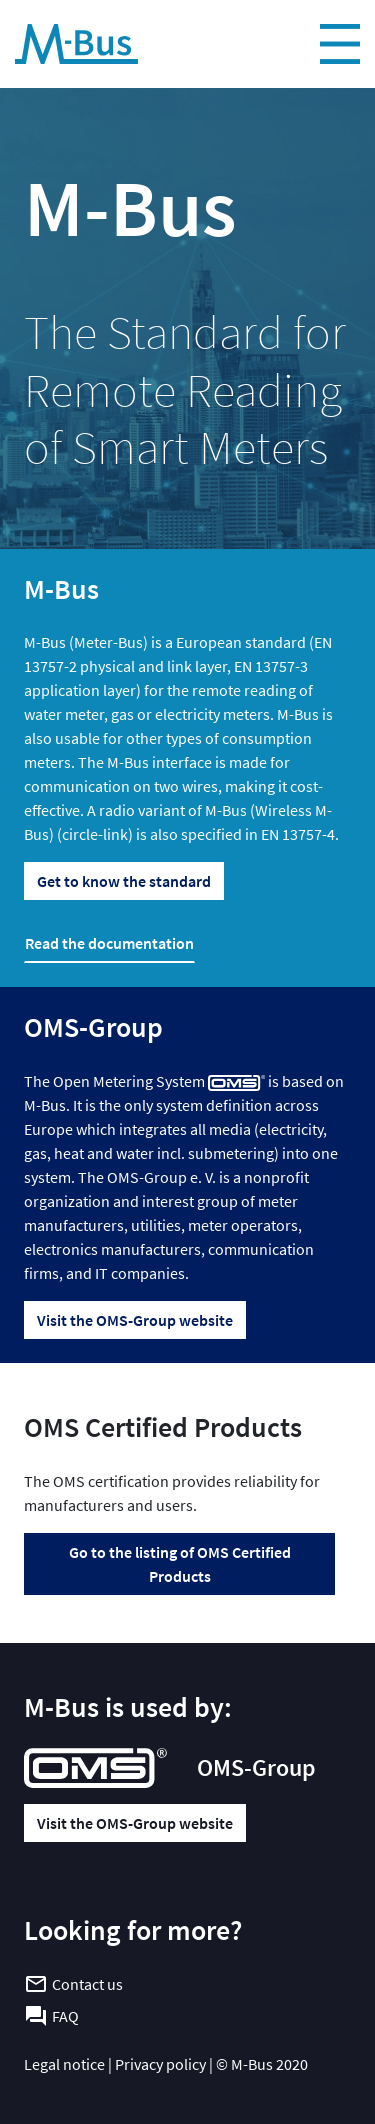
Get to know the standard (124, 881)
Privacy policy (160, 2064)
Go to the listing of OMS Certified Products (180, 1564)
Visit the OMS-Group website (135, 1320)
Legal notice (64, 2064)
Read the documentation (109, 943)
